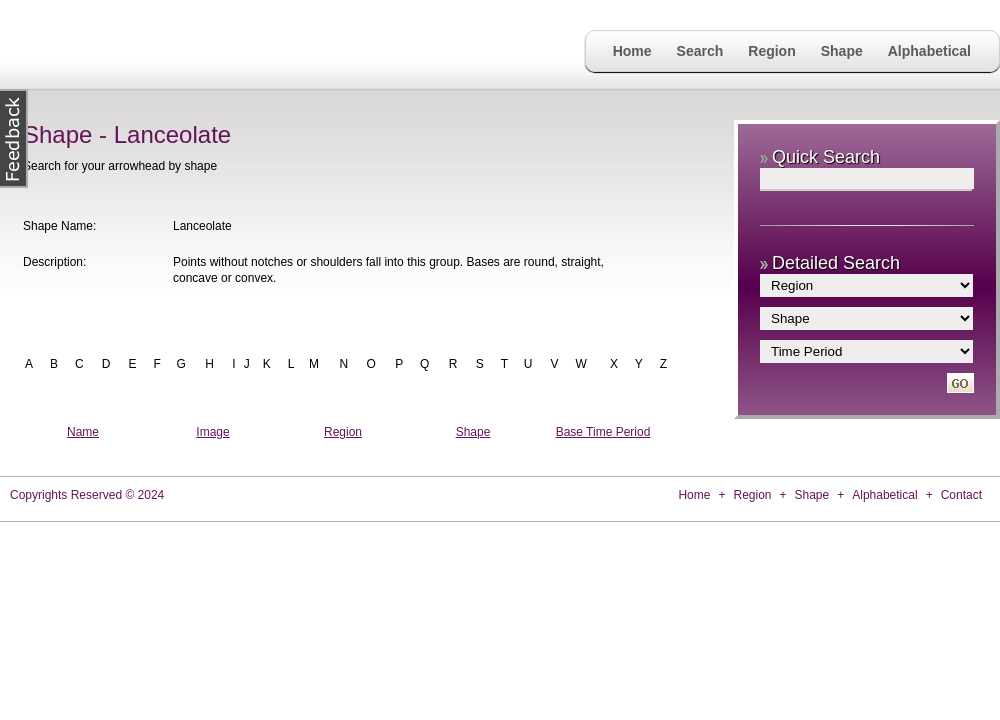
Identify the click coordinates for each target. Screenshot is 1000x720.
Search (700, 51)
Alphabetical (929, 51)
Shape (842, 51)
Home (632, 51)
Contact (961, 495)
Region (771, 51)
